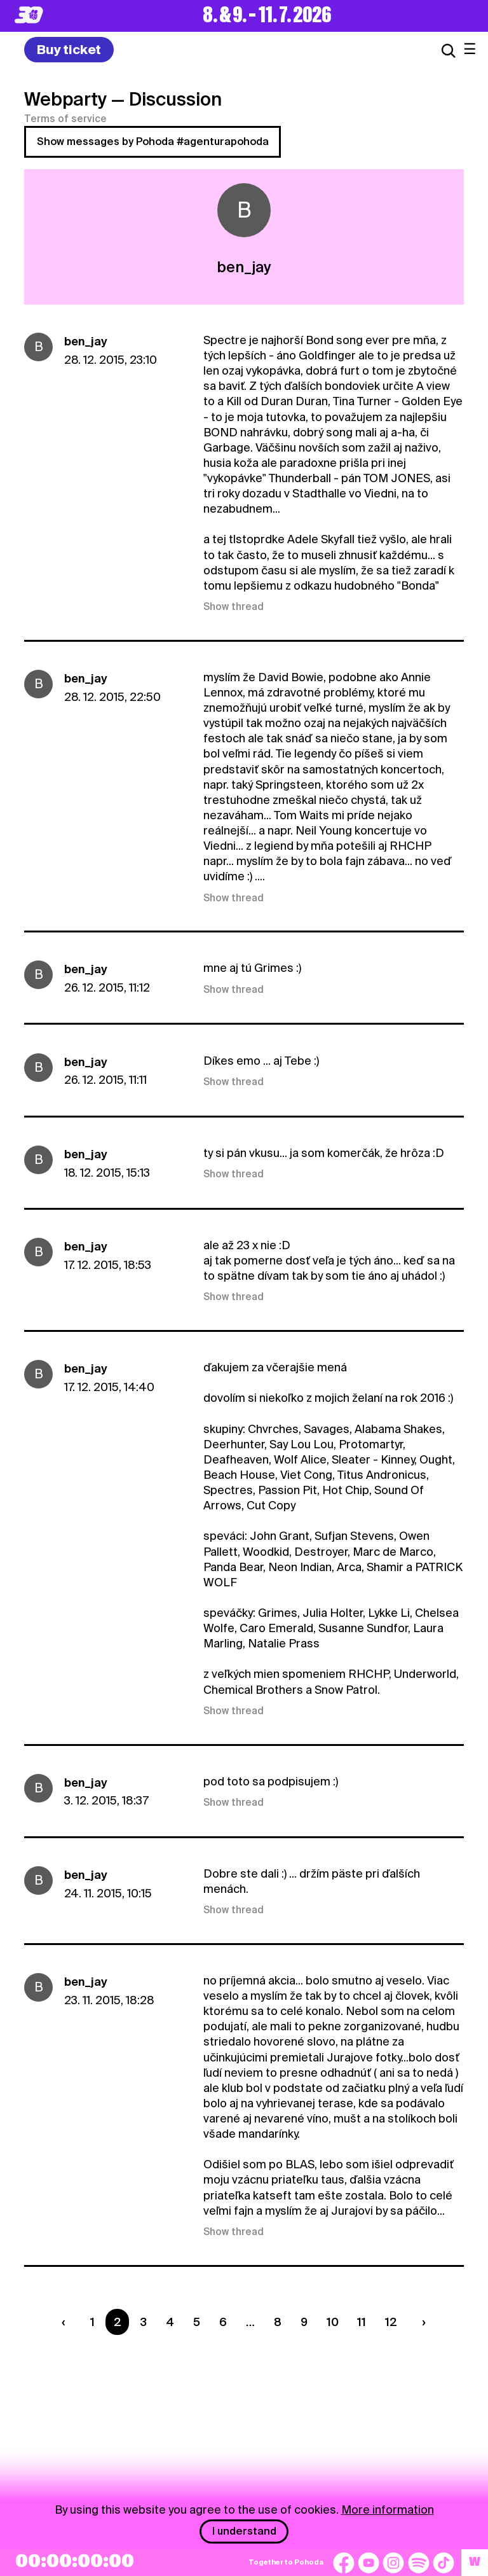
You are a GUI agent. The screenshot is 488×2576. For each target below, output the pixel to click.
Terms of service (65, 119)
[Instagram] (393, 2562)
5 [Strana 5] (196, 2322)
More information (387, 2509)
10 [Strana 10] (333, 2322)
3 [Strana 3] (143, 2322)
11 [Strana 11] (361, 2322)
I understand (244, 2531)
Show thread (233, 607)
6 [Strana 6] (223, 2322)
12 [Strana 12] (391, 2322)
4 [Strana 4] (170, 2322)
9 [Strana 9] (304, 2322)
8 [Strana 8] (277, 2322)
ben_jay (85, 341)
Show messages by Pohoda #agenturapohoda (153, 141)
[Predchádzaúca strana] (66, 2322)
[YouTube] (368, 2562)
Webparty (65, 99)
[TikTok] (443, 2562)
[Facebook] (344, 2562)
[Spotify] (419, 2562)
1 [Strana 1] (92, 2322)
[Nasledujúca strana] (421, 2322)
